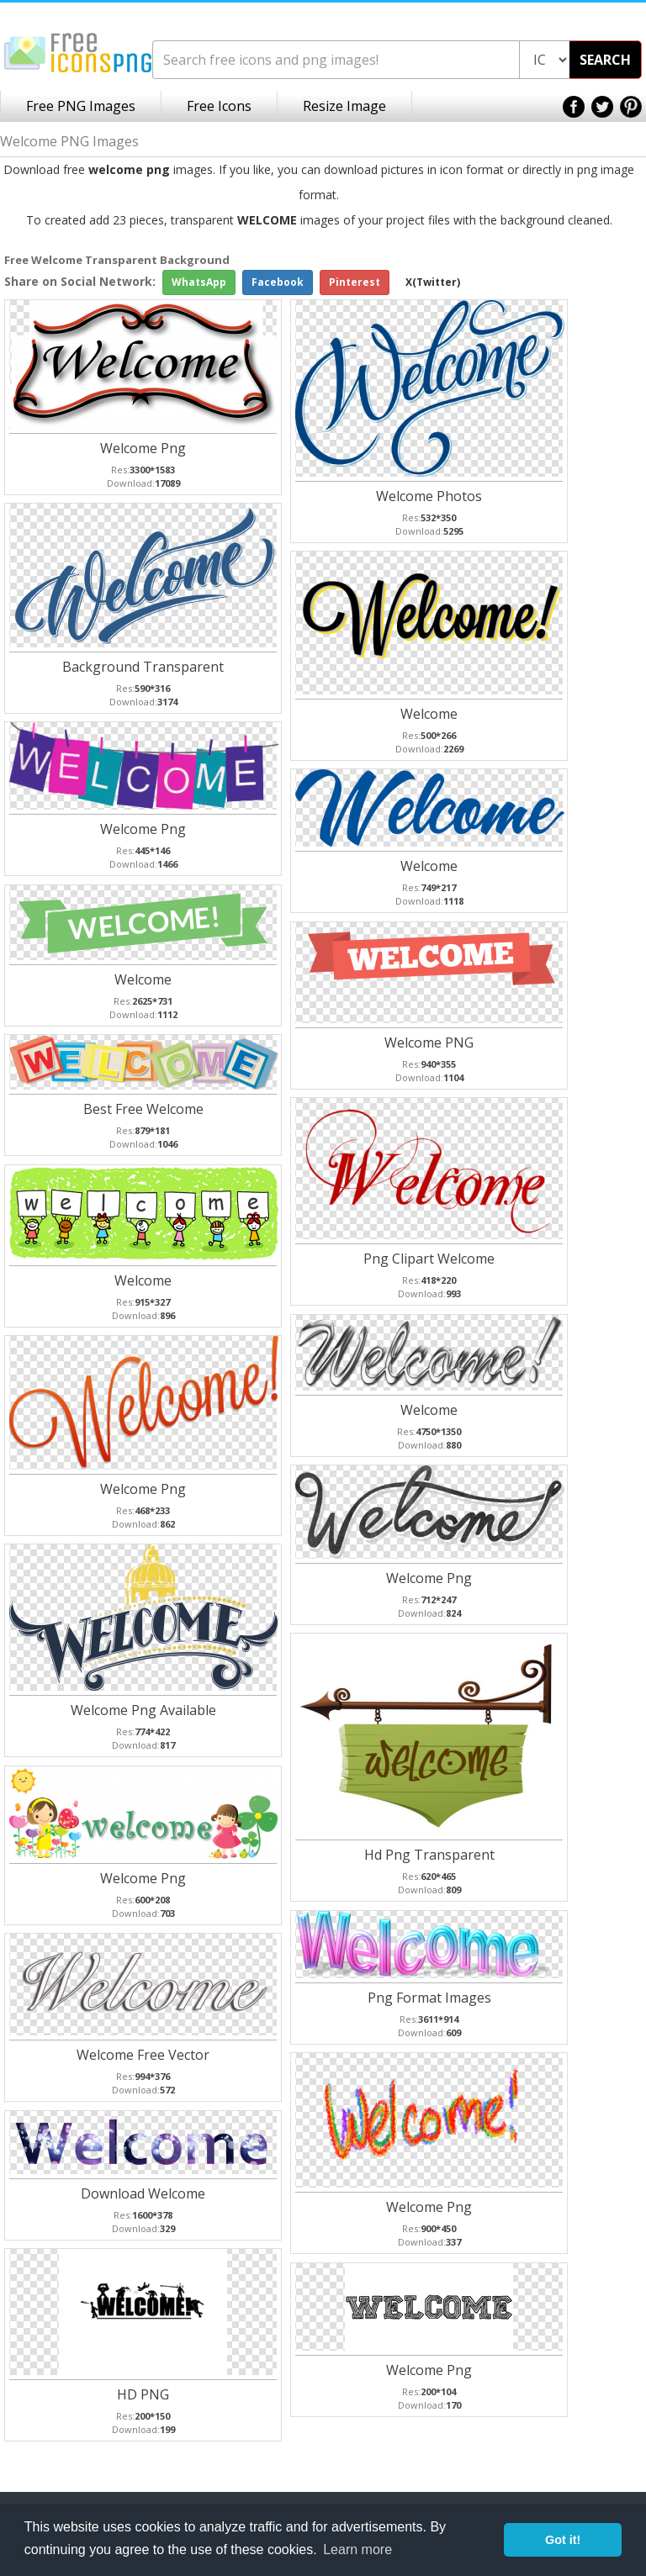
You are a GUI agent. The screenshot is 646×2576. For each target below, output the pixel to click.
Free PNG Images (80, 106)
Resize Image (344, 106)
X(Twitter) (432, 282)
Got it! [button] (562, 2540)
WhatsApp (199, 282)
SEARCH (605, 59)
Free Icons (219, 106)
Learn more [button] (357, 2549)
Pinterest (354, 282)
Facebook (278, 282)
